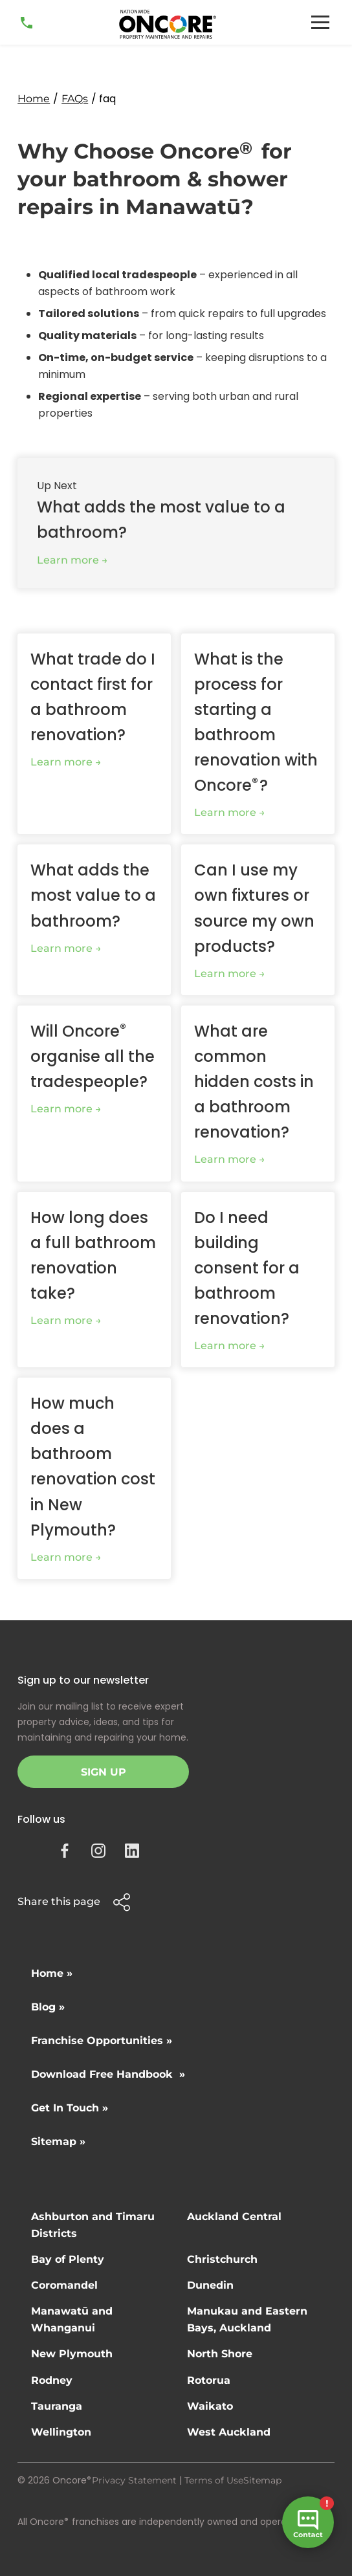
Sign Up (103, 1772)
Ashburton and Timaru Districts (93, 2225)
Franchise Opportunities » (101, 2040)
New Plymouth (72, 2354)
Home (33, 99)
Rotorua (208, 2380)
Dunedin (210, 2285)
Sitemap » (58, 2141)
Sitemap (262, 2480)
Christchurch (222, 2259)
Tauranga (56, 2406)
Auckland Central (234, 2216)
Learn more (68, 560)
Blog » (48, 2007)
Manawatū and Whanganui (72, 2319)
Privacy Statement (134, 2480)
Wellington (61, 2432)
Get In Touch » (69, 2108)
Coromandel (64, 2285)
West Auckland (228, 2432)
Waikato (210, 2406)
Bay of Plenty (67, 2259)
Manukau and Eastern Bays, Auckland (247, 2319)
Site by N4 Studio (56, 2542)
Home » (51, 1973)
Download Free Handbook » (108, 2074)
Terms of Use (213, 2480)
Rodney (51, 2380)
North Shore (219, 2354)
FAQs (74, 99)
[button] (320, 22)
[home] (167, 24)
